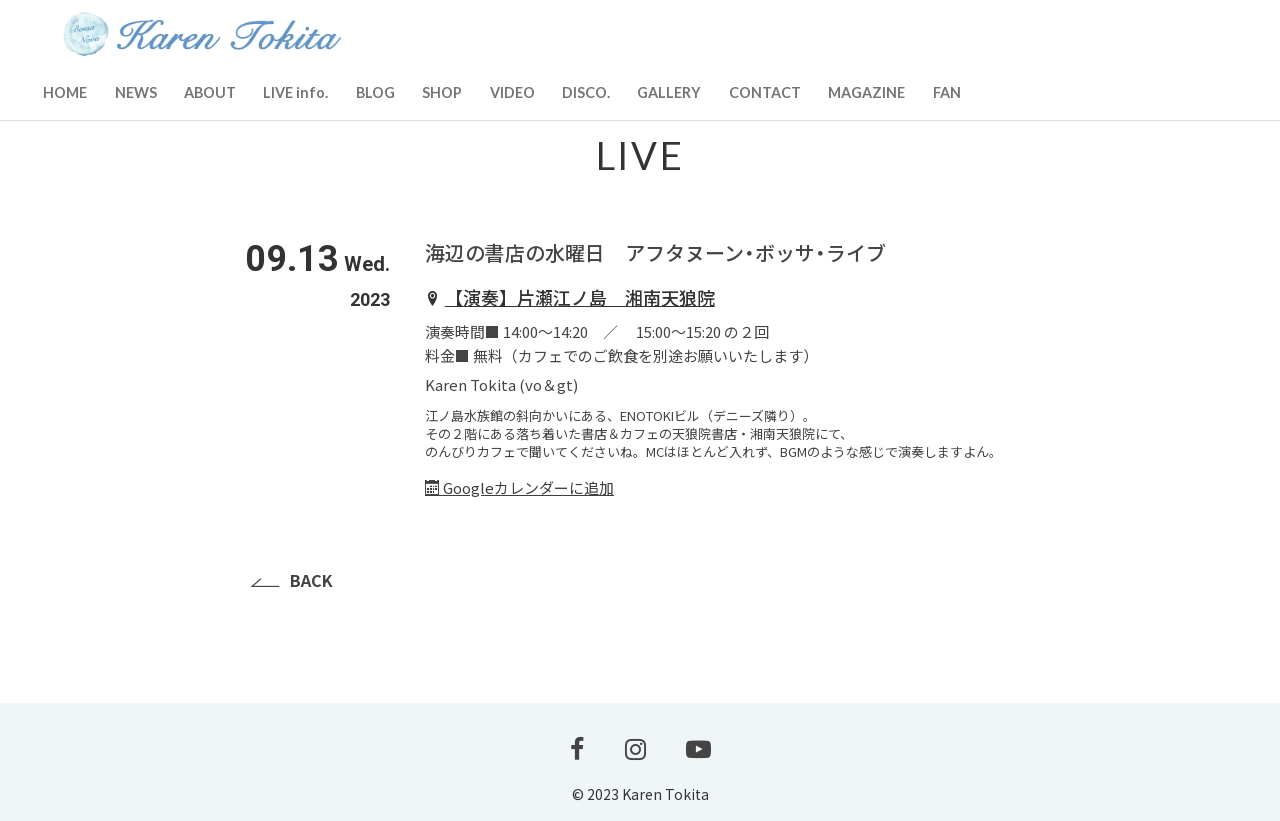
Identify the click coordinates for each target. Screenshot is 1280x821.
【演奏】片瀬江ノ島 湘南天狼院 (580, 297)
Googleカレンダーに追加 (519, 487)
